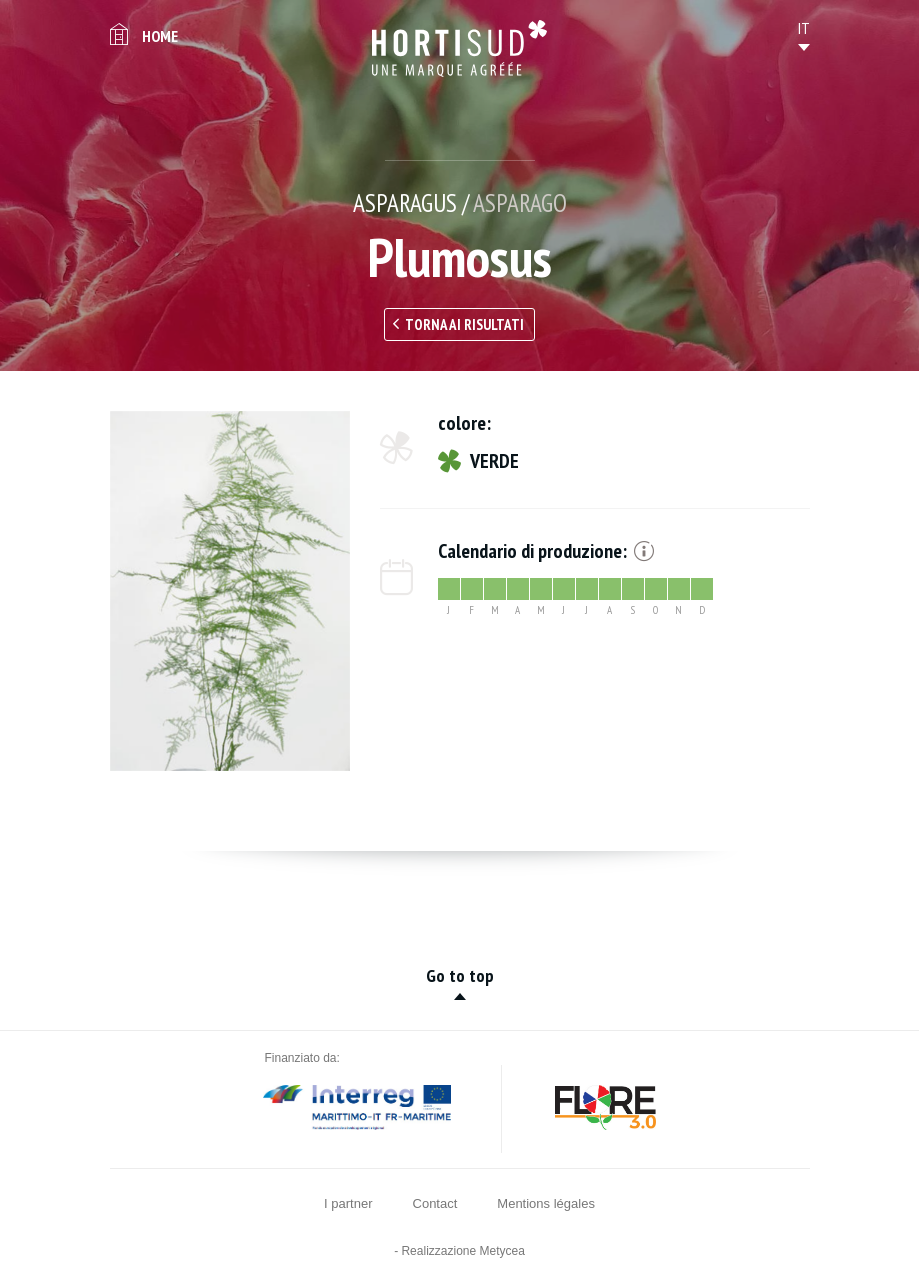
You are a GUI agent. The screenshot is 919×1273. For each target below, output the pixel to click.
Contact (435, 1203)
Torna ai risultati (464, 324)
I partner (348, 1203)
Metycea (502, 1251)
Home (160, 36)
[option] (230, 591)
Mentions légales (546, 1203)
